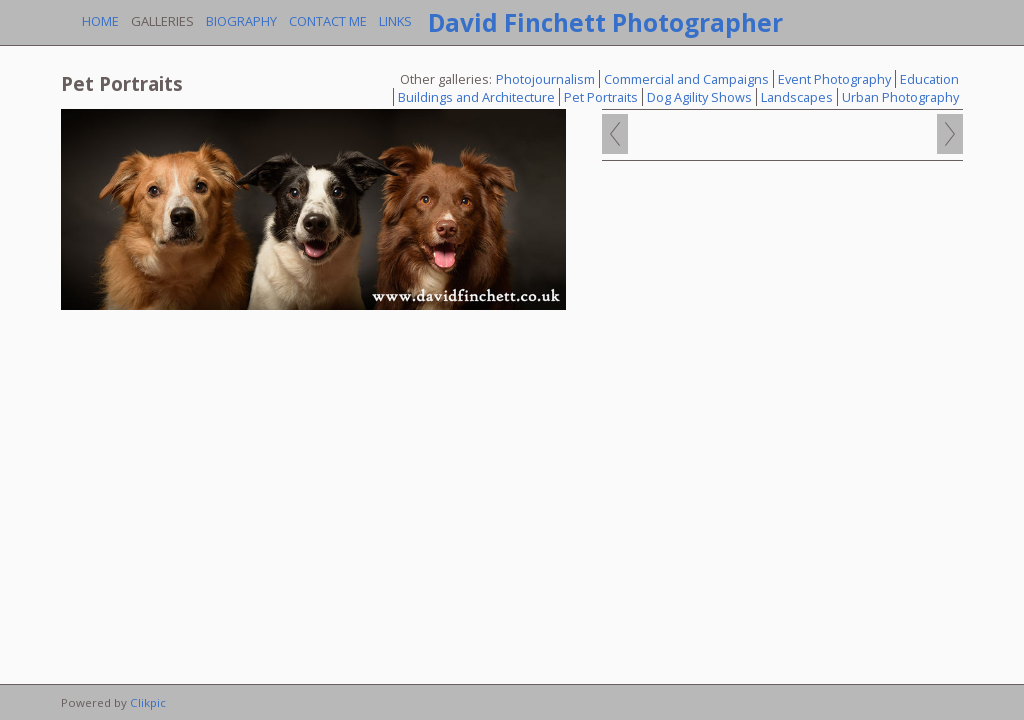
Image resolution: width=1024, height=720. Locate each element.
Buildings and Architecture (476, 97)
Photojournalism (545, 79)
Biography (241, 21)
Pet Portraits (601, 97)
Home (100, 21)
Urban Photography (900, 97)
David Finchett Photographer (605, 22)
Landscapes (797, 97)
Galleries (162, 21)
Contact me (328, 21)
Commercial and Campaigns (686, 79)
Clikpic (148, 702)
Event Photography (834, 79)
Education (929, 79)
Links (395, 21)
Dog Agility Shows (699, 97)
